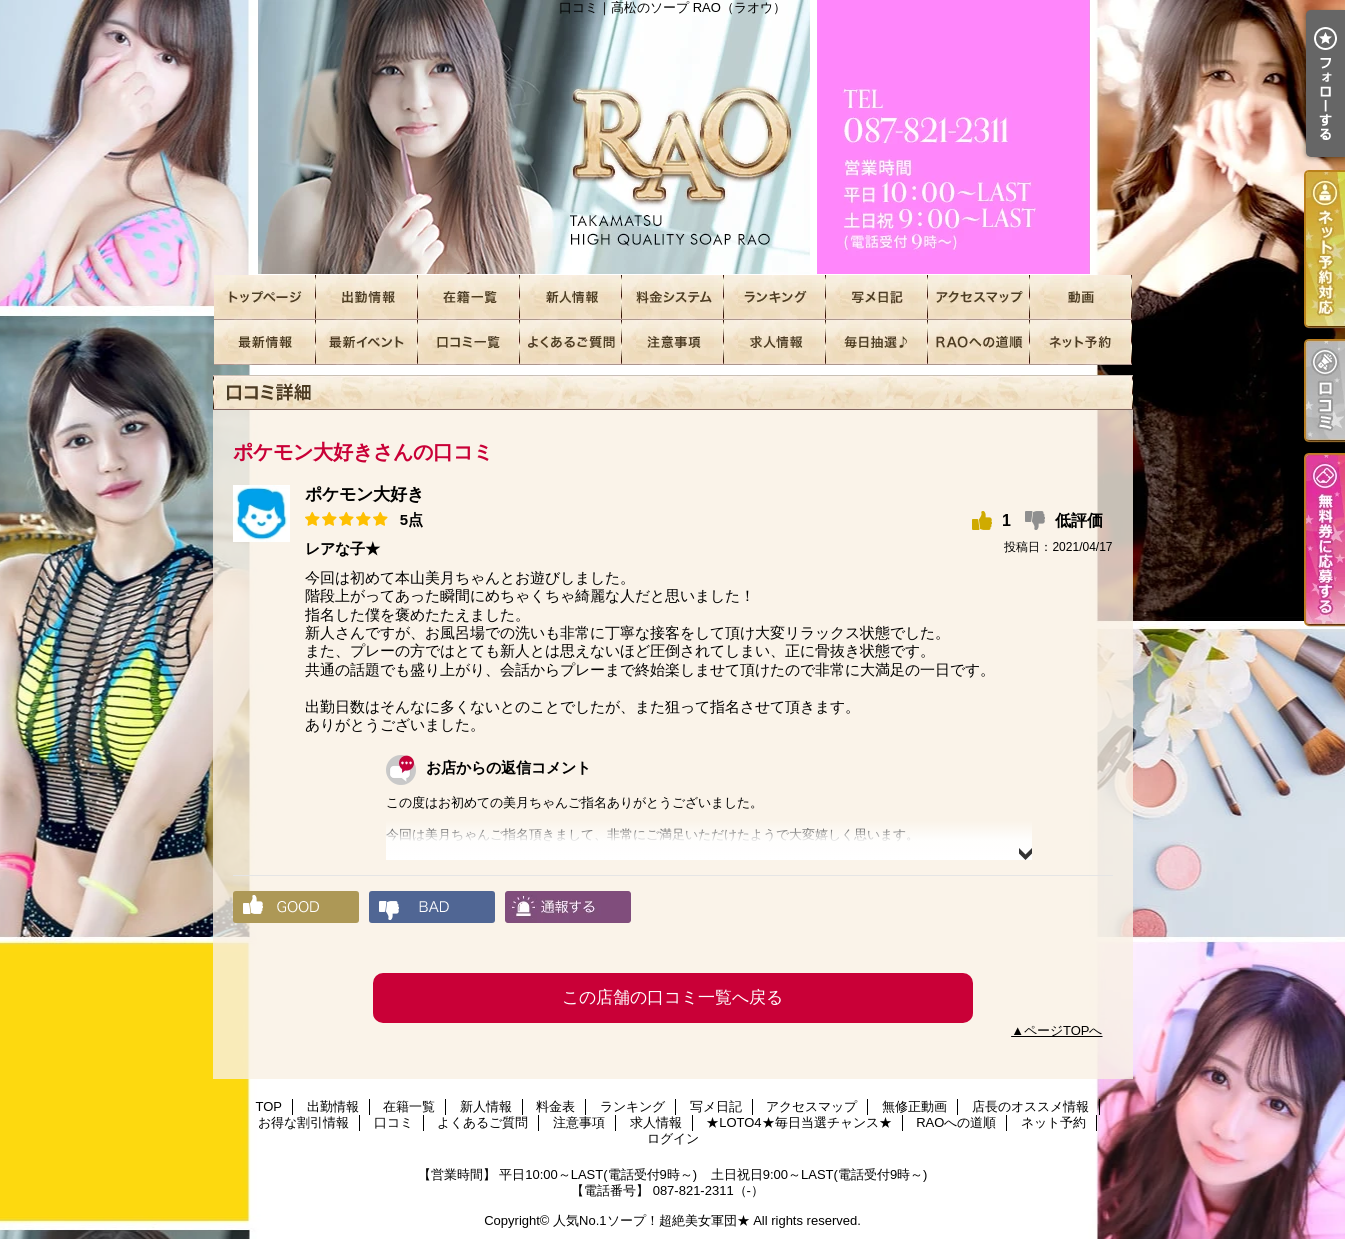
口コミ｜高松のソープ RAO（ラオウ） (673, 137)
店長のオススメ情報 (265, 342)
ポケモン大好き (364, 494)
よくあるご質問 (571, 342)
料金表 (673, 297)
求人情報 (775, 342)
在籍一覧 (469, 297)
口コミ (469, 342)
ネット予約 (1081, 342)
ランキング (775, 297)
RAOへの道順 (979, 342)
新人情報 (571, 297)
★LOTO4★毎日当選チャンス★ (877, 342)
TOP (265, 297)
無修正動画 (1081, 297)
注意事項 (673, 342)
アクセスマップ (979, 297)
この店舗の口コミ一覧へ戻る (672, 997)
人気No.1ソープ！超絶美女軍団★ (651, 1220)
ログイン (673, 1138)
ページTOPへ (1063, 1030)
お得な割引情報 (367, 342)
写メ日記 (877, 297)
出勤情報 (367, 297)
